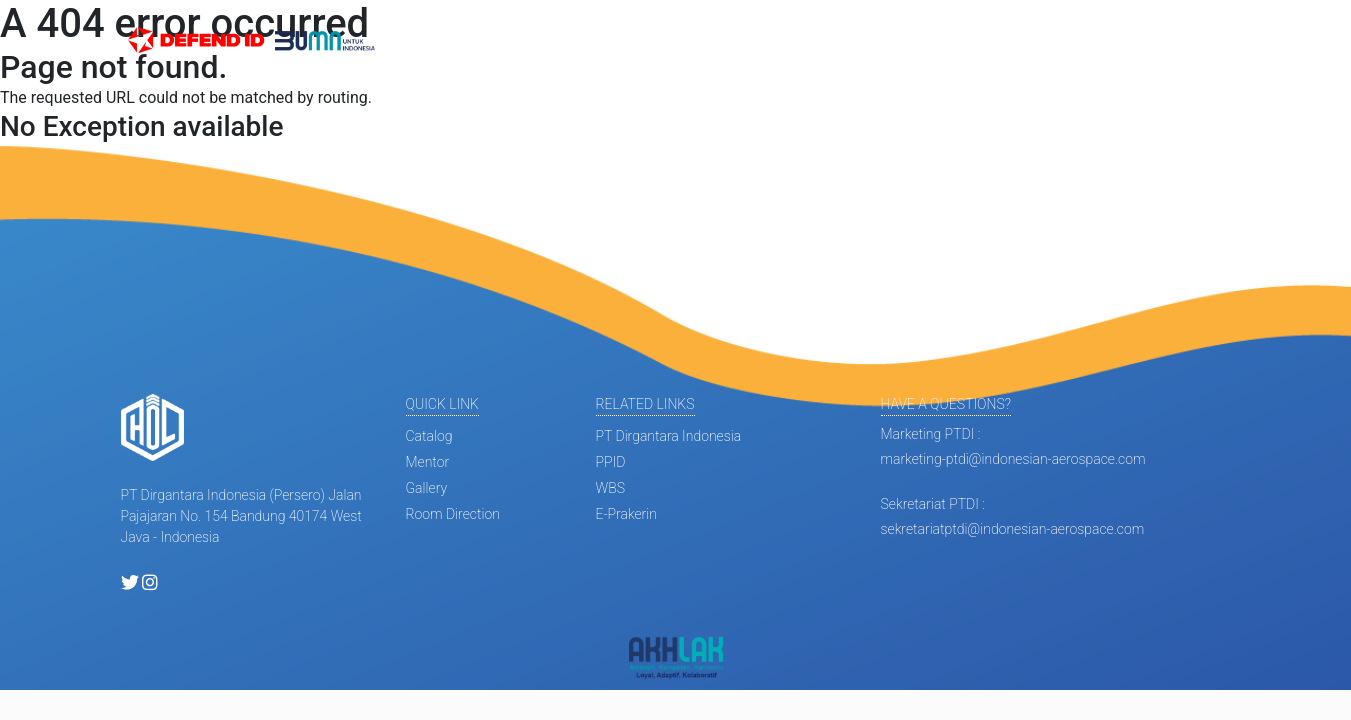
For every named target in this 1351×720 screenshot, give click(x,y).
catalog (429, 436)
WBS (610, 488)
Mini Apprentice (728, 40)
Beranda (428, 40)
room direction (453, 514)
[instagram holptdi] (150, 584)
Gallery (824, 40)
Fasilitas (894, 40)
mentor (428, 462)
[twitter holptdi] (130, 584)
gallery (427, 488)
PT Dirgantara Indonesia (669, 436)
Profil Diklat (616, 40)
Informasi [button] (510, 40)
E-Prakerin (626, 514)
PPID (611, 462)
